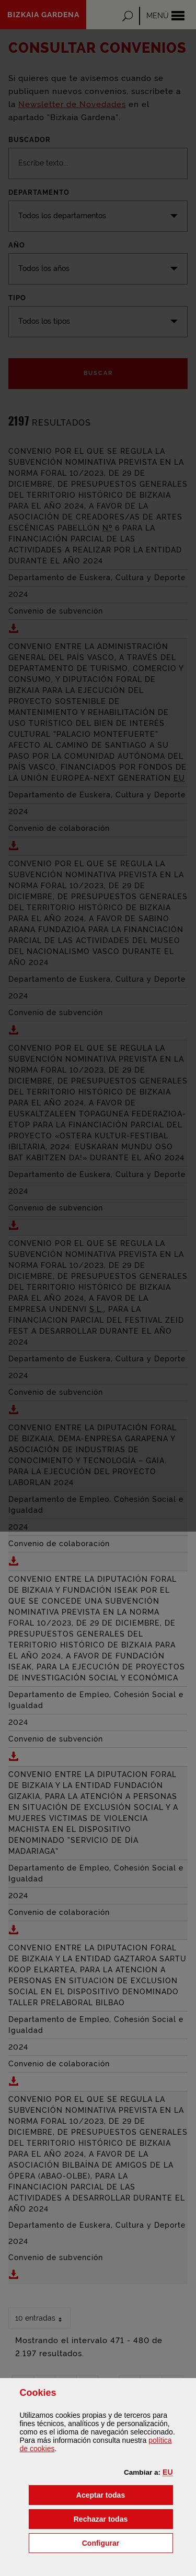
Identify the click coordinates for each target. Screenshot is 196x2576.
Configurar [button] (127, 2542)
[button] (167, 2472)
